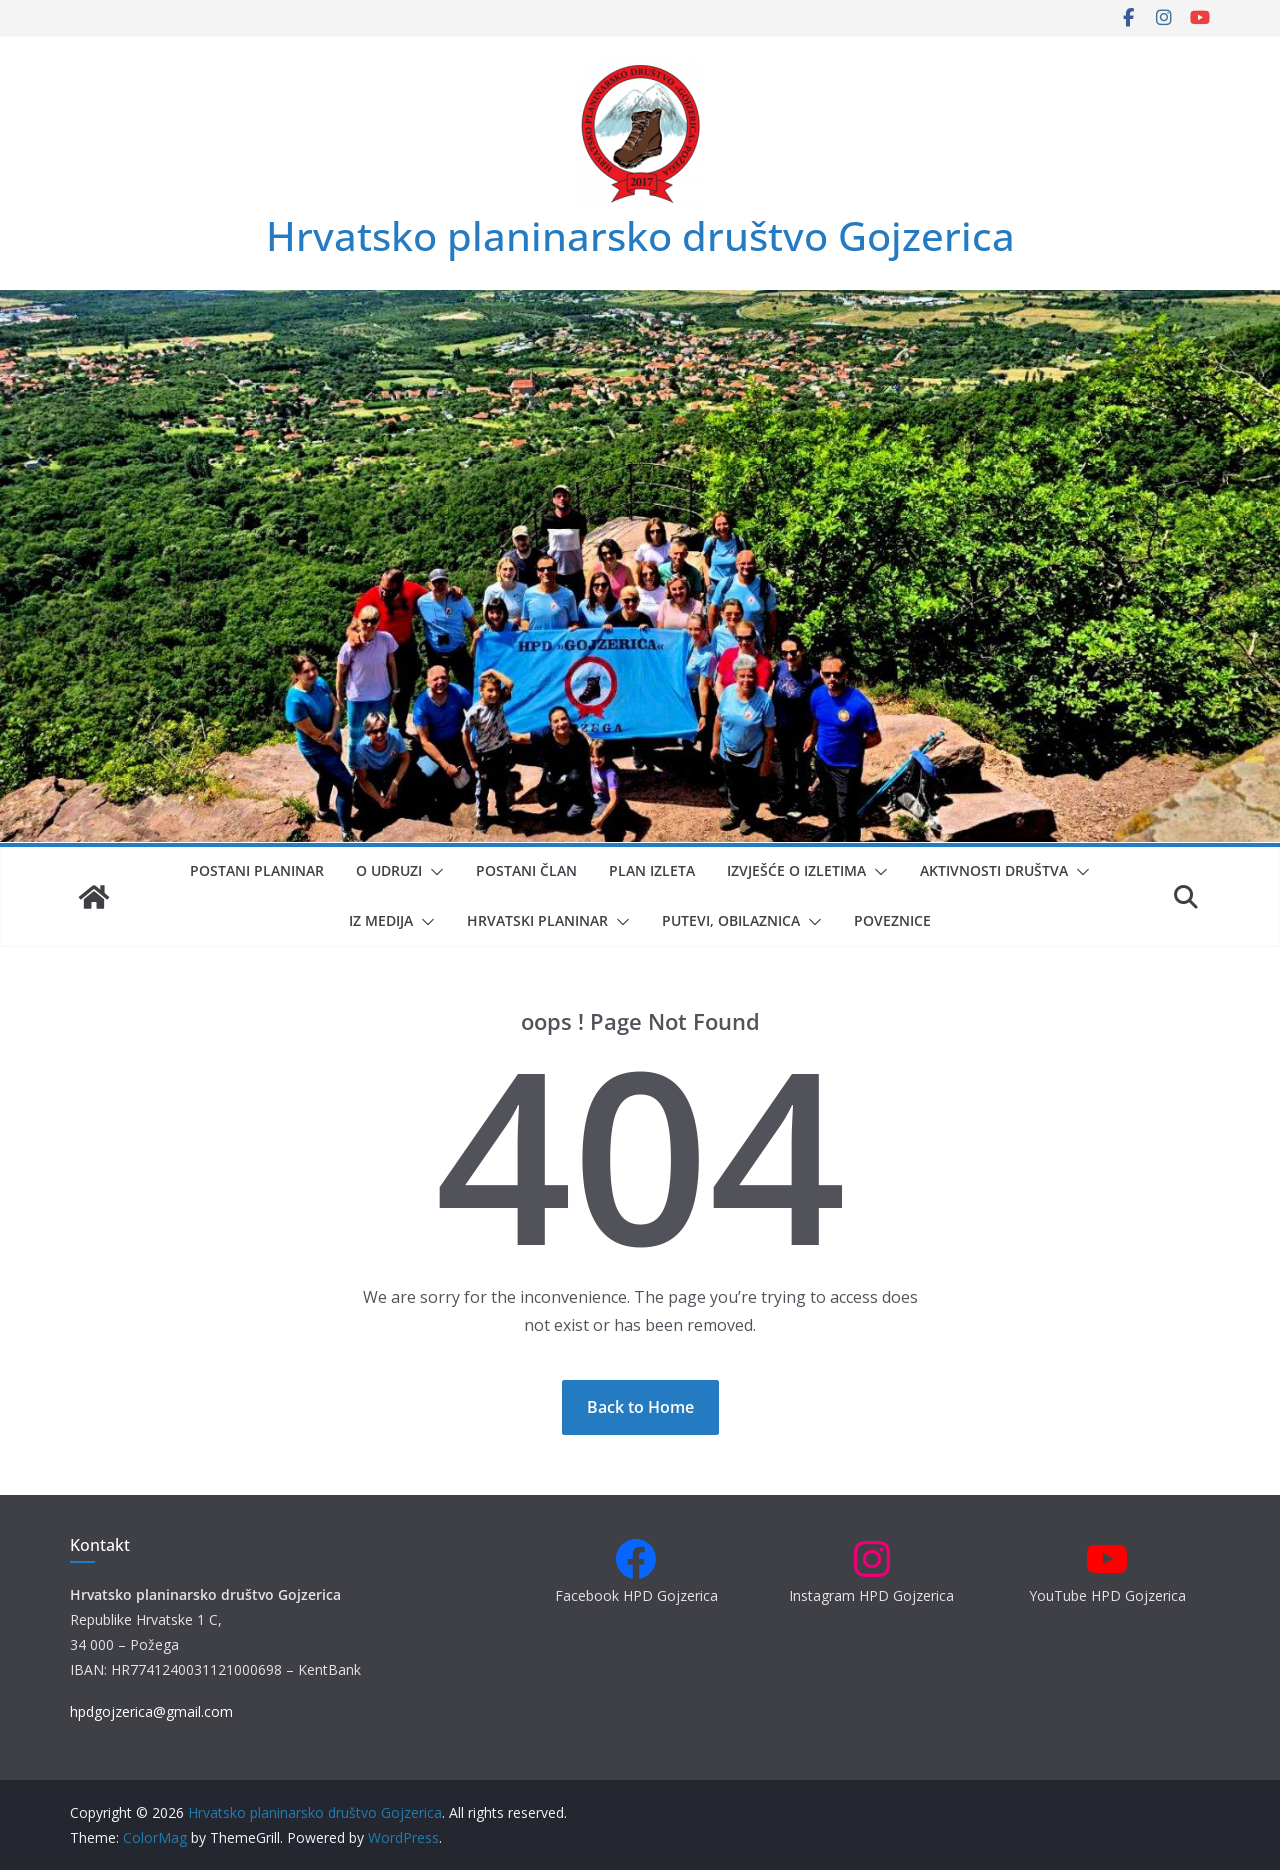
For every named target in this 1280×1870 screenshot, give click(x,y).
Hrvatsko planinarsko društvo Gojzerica (640, 235)
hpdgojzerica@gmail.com (151, 1711)
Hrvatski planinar (537, 920)
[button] (433, 872)
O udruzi (389, 870)
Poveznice (892, 920)
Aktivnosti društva (994, 870)
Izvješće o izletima (796, 870)
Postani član (526, 870)
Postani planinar (257, 870)
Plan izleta (652, 870)
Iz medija (381, 920)
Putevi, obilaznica (731, 920)
